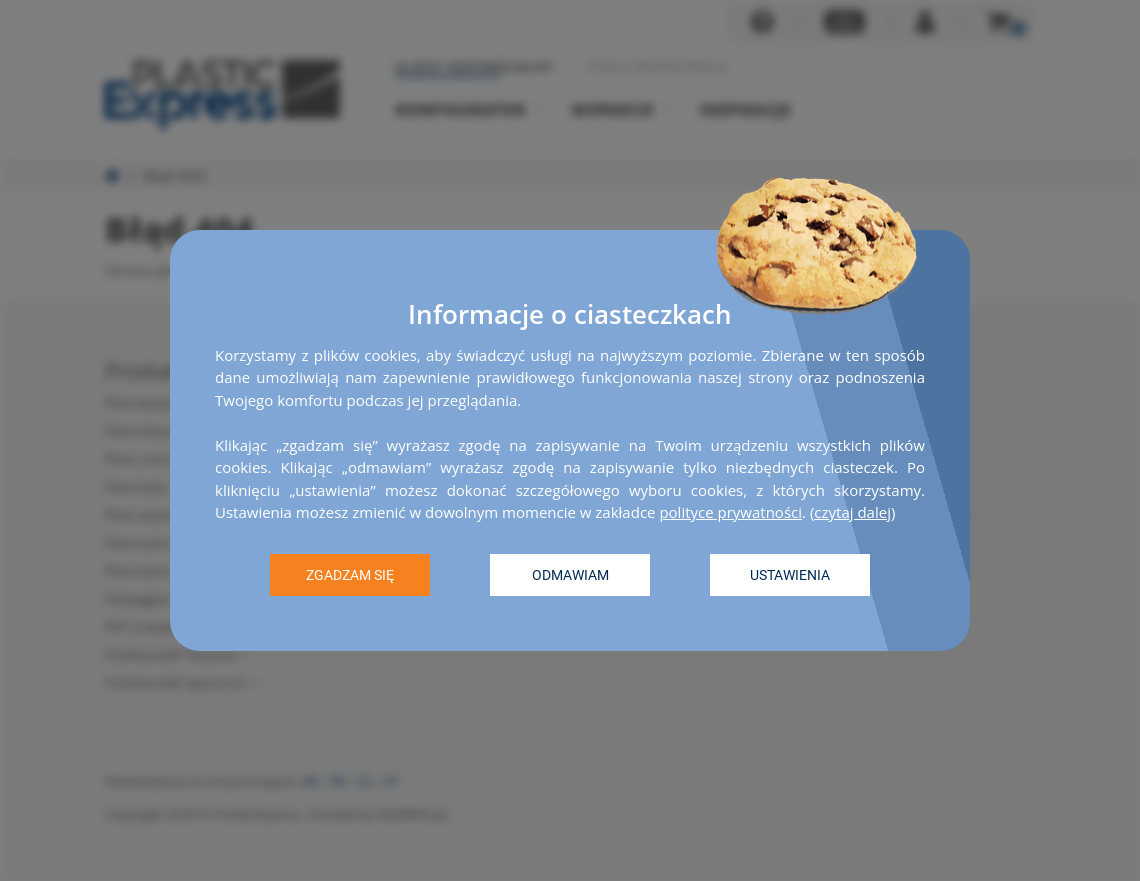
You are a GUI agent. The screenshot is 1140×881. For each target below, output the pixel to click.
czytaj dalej (852, 512)
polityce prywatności (730, 512)
